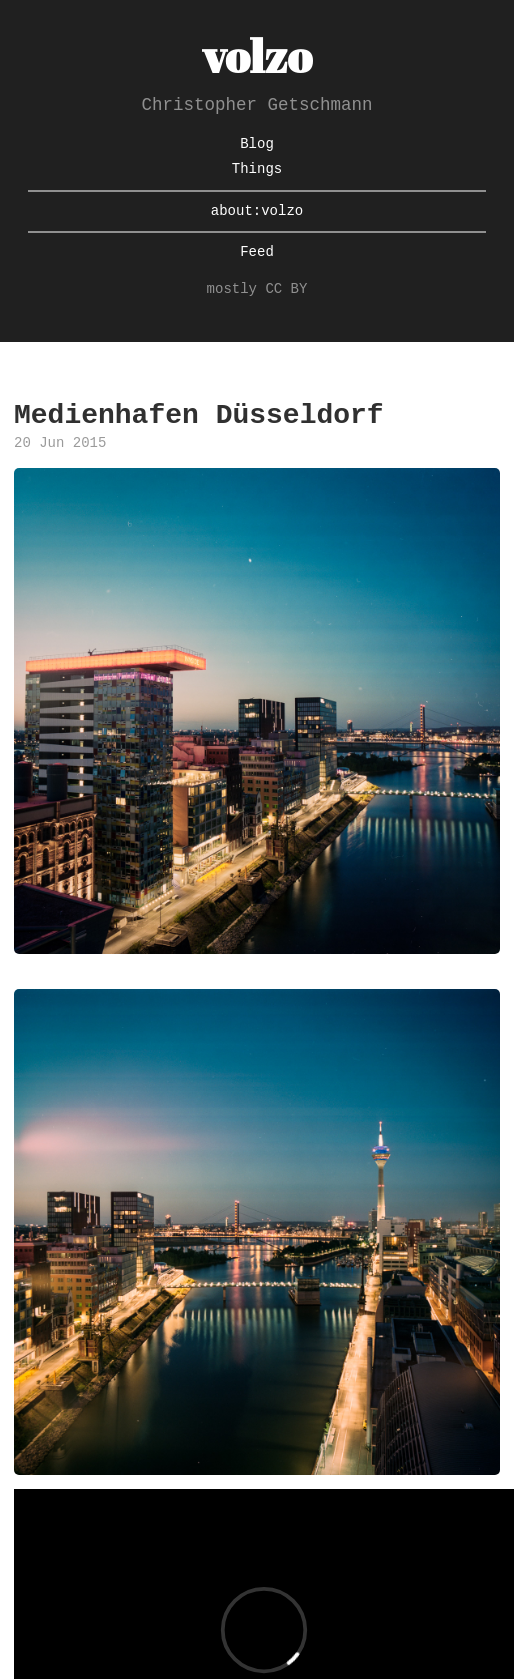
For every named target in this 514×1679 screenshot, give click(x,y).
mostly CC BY (257, 289)
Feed (257, 252)
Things (257, 169)
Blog (257, 144)
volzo (257, 55)
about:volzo (257, 211)
